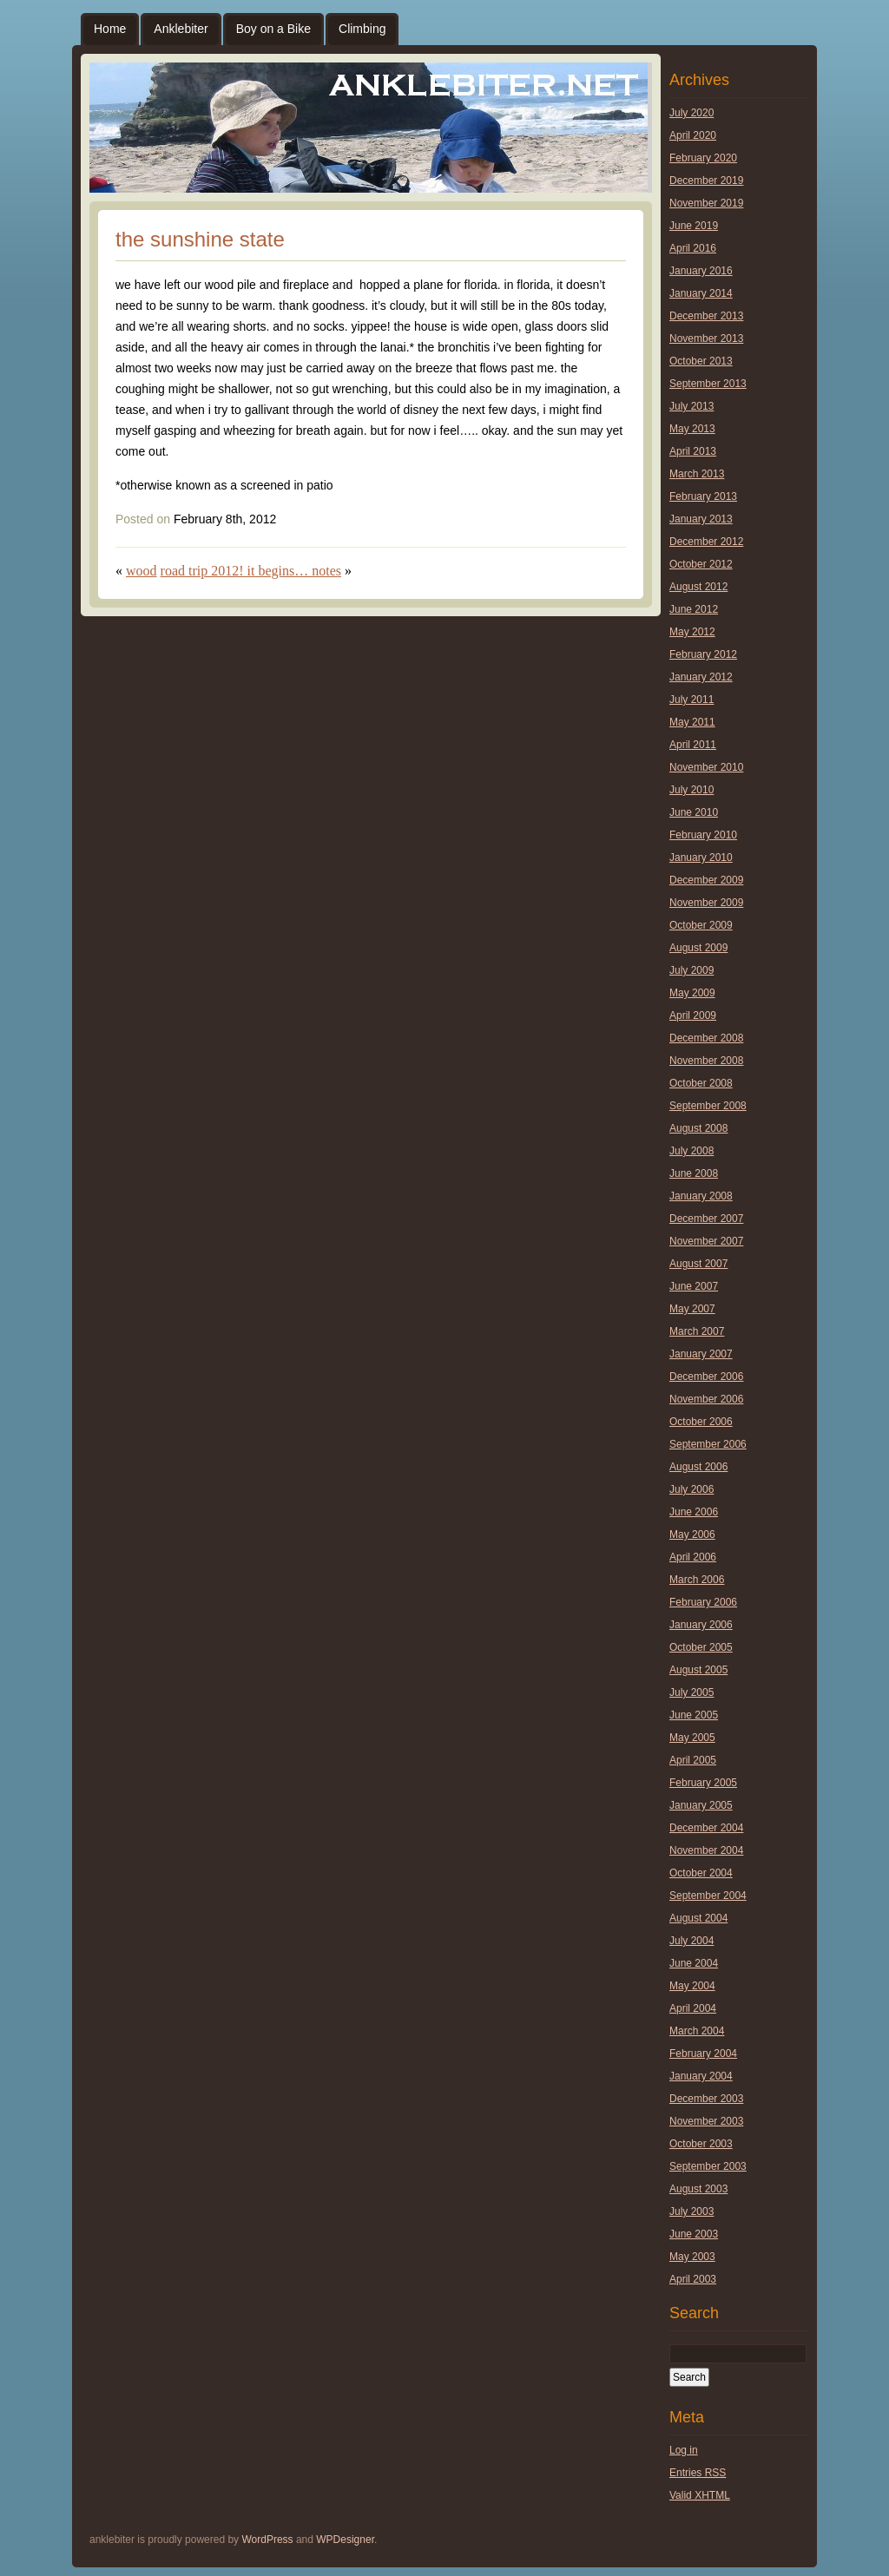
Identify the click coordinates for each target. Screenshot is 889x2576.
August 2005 (698, 1670)
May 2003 (692, 2257)
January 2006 (701, 1625)
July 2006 (691, 1489)
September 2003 (708, 2166)
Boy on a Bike (273, 29)
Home (110, 29)
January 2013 (701, 519)
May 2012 (692, 632)
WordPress (267, 2539)
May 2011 (692, 722)
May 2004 (692, 1986)
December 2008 (706, 1038)
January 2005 (701, 1805)
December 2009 (706, 880)
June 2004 (693, 1963)
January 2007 (701, 1354)
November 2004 (706, 1850)
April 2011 (692, 745)
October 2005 (701, 1647)
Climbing (362, 29)
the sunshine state (200, 239)
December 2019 (706, 180)
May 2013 (692, 429)
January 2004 (701, 2076)
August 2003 (698, 2189)
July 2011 (691, 699)
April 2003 (692, 2279)
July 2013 (691, 406)
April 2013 (692, 451)
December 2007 (706, 1218)
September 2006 (708, 1444)
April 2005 (692, 1760)
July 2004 (691, 1941)
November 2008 (706, 1061)
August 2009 (698, 948)
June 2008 (693, 1173)
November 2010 (706, 767)
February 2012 (703, 654)
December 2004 (706, 1828)
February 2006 (703, 1602)
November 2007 (706, 1241)
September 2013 (708, 384)
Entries (697, 2473)
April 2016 (692, 248)
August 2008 (698, 1128)
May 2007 (692, 1309)
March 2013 (696, 474)
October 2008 (701, 1083)
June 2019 (693, 226)
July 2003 (691, 2211)
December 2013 (706, 316)
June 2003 (693, 2234)
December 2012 (706, 542)
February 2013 (703, 496)
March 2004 (696, 2031)
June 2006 (693, 1512)
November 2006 (706, 1399)
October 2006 (701, 1422)
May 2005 (692, 1738)
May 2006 (692, 1534)
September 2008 (708, 1106)
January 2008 (701, 1196)
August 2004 (698, 1918)
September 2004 (708, 1895)
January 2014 (701, 293)
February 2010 (703, 835)
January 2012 (701, 677)
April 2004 (692, 2008)
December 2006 (706, 1376)
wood (141, 570)
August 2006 (698, 1467)
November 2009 (706, 903)
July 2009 (691, 970)
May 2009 (692, 993)
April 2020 (692, 135)
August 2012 (698, 587)
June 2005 (693, 1715)
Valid (699, 2495)
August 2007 (698, 1264)
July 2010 (691, 790)
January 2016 (701, 271)
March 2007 (696, 1331)
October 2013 (701, 361)
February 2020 (703, 158)
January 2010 (701, 857)
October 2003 (701, 2144)
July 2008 (691, 1151)
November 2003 (706, 2121)
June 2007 (693, 1286)
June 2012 (693, 609)
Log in (683, 2450)
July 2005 (691, 1692)
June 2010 (693, 812)
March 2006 (696, 1580)
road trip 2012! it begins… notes (251, 570)
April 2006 (692, 1557)
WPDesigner (345, 2539)
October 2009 (701, 925)
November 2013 (706, 338)
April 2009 (692, 1015)
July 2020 (691, 113)
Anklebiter (180, 29)
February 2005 (703, 1783)
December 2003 (706, 2099)
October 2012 (701, 564)
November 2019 (706, 203)
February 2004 (703, 2053)
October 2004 (701, 1873)
